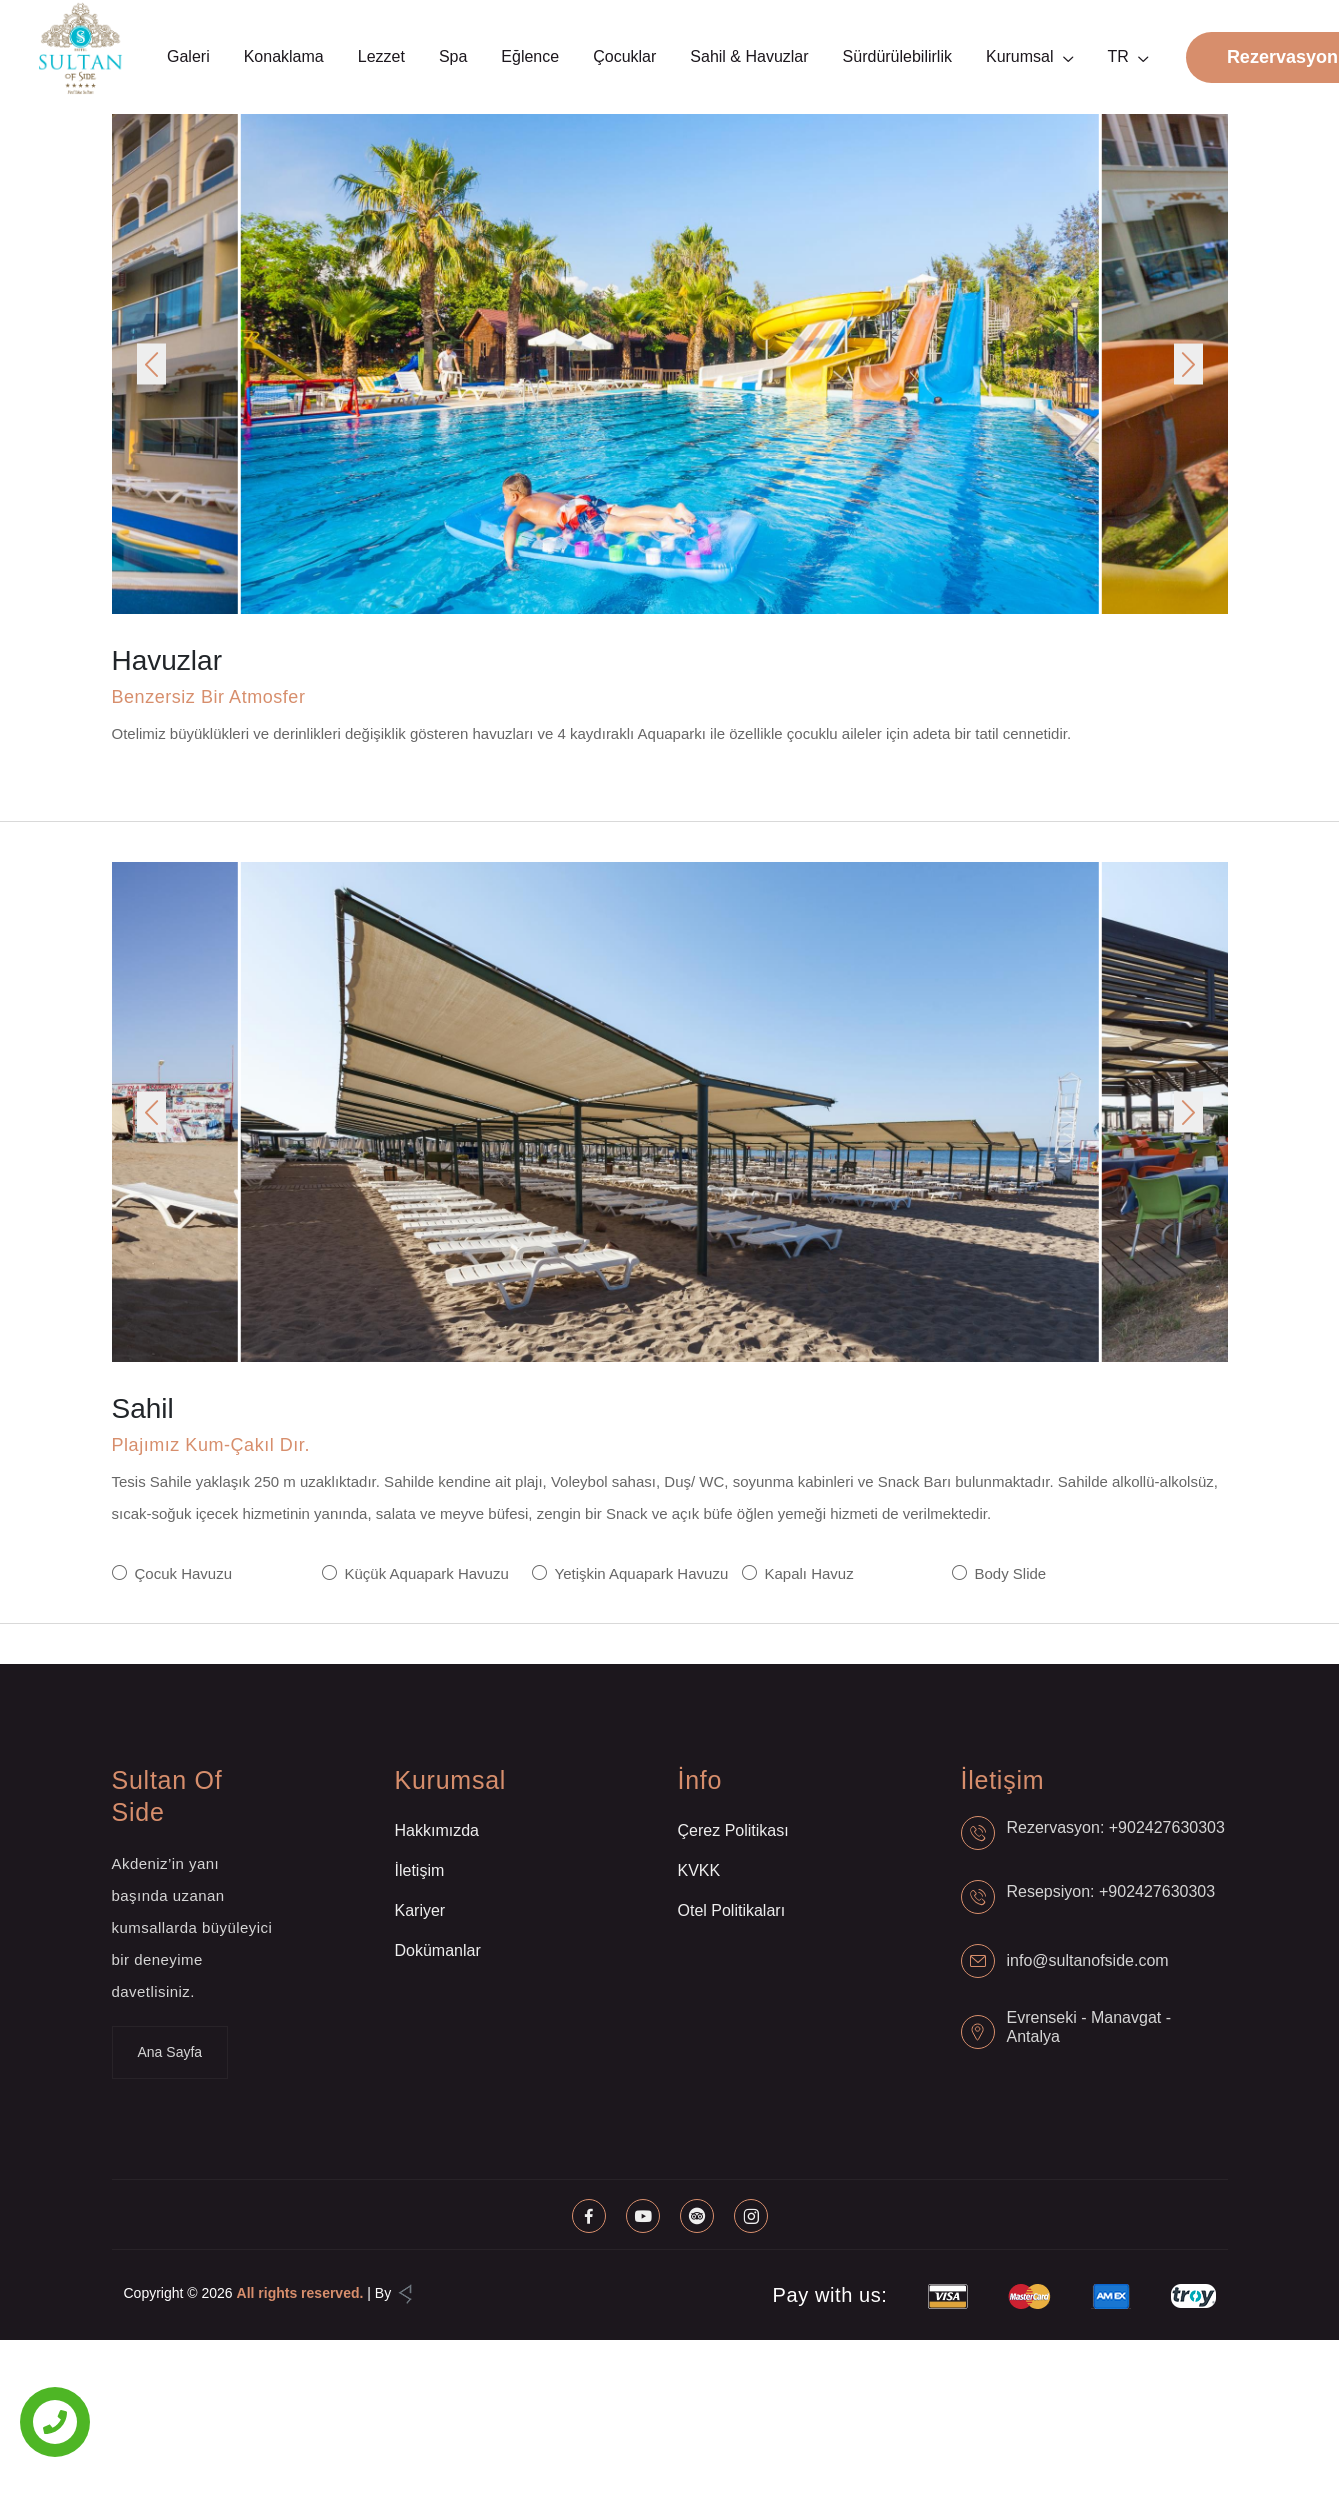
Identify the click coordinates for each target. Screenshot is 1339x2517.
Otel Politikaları (732, 1910)
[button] (151, 364)
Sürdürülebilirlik (897, 56)
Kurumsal (1020, 56)
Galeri (188, 56)
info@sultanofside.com (1088, 1960)
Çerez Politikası (733, 1830)
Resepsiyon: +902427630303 (1111, 1891)
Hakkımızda (437, 1830)
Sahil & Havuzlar (749, 56)
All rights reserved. (300, 2293)
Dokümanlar (438, 1950)
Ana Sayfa (170, 2052)
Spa (453, 56)
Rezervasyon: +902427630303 (1116, 1827)
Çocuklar (624, 56)
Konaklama (284, 56)
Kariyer (420, 1910)
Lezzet (381, 56)
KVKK (699, 1870)
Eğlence (530, 56)
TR (1118, 56)
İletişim (420, 1870)
